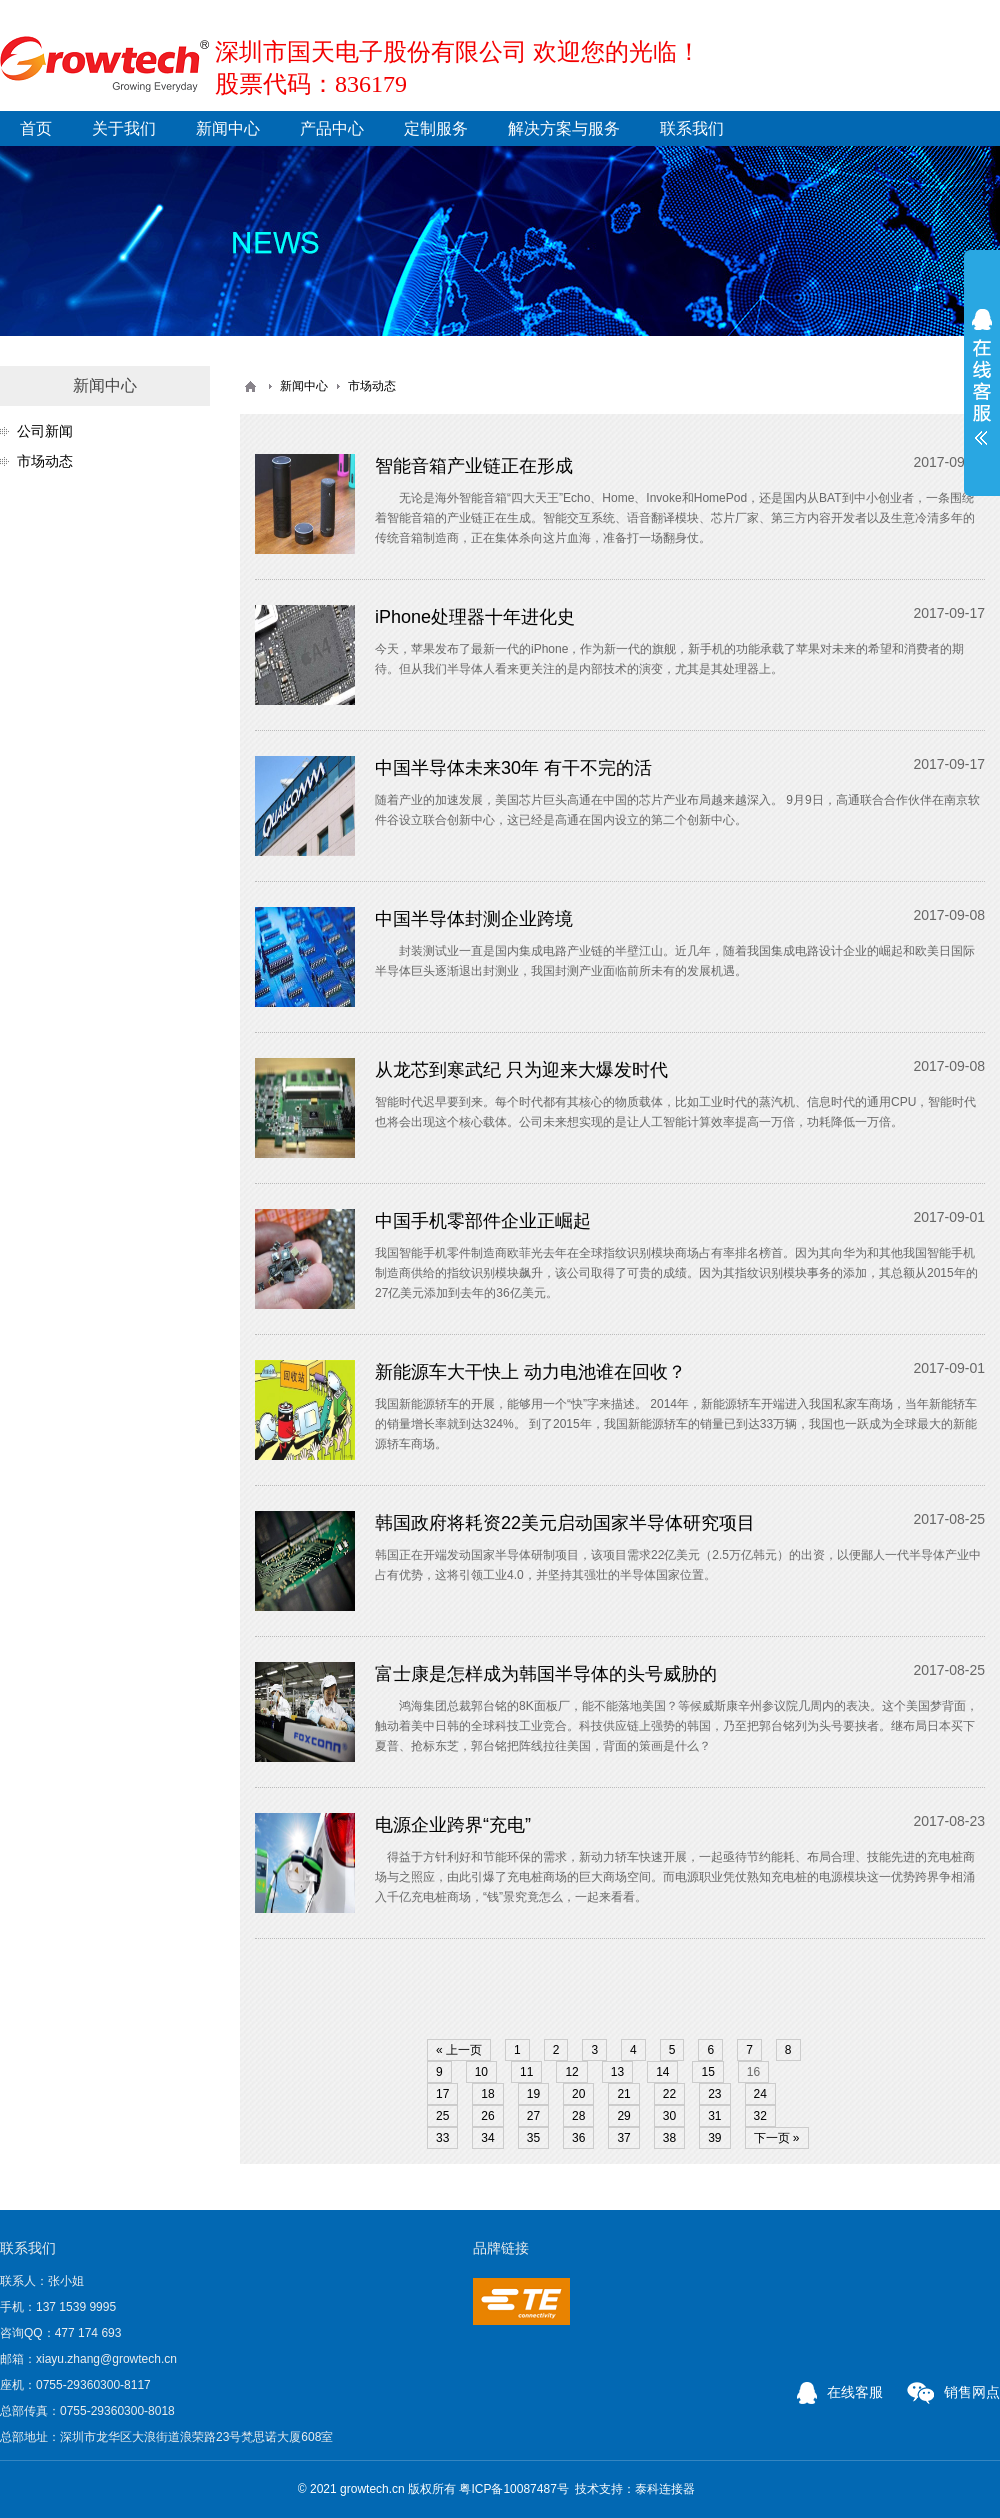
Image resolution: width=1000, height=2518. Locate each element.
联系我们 (692, 128)
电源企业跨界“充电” (453, 1825)
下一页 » (777, 2138)
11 (526, 2072)
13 (617, 2072)
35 (533, 2138)
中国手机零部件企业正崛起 (483, 1221)
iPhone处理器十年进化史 (475, 617)
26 (487, 2116)
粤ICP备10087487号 (513, 2489)
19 (533, 2094)
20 (578, 2094)
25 (442, 2116)
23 (714, 2094)
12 (571, 2072)
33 (442, 2138)
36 (578, 2138)
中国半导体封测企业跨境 (474, 919)
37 (623, 2138)
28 (578, 2116)
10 (481, 2072)
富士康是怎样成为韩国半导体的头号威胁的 (546, 1674)
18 (487, 2094)
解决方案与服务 (564, 128)
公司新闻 (45, 431)
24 (760, 2094)
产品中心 (332, 128)
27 (533, 2116)
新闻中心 (228, 128)
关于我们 (124, 128)
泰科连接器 (665, 2489)
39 (714, 2138)
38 (669, 2138)
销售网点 (953, 2392)
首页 (36, 128)
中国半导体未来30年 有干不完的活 (513, 768)
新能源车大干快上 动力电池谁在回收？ (530, 1372)
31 (714, 2116)
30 (669, 2116)
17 (442, 2094)
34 (487, 2138)
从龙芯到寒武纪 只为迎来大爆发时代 (521, 1070)
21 (623, 2094)
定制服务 (436, 128)
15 (707, 2072)
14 (662, 2072)
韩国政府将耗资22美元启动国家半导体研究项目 (565, 1523)
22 (669, 2094)
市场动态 (45, 461)
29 (623, 2116)
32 (760, 2116)
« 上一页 (459, 2050)
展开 (982, 377)
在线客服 (840, 2392)
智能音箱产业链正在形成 (474, 466)
